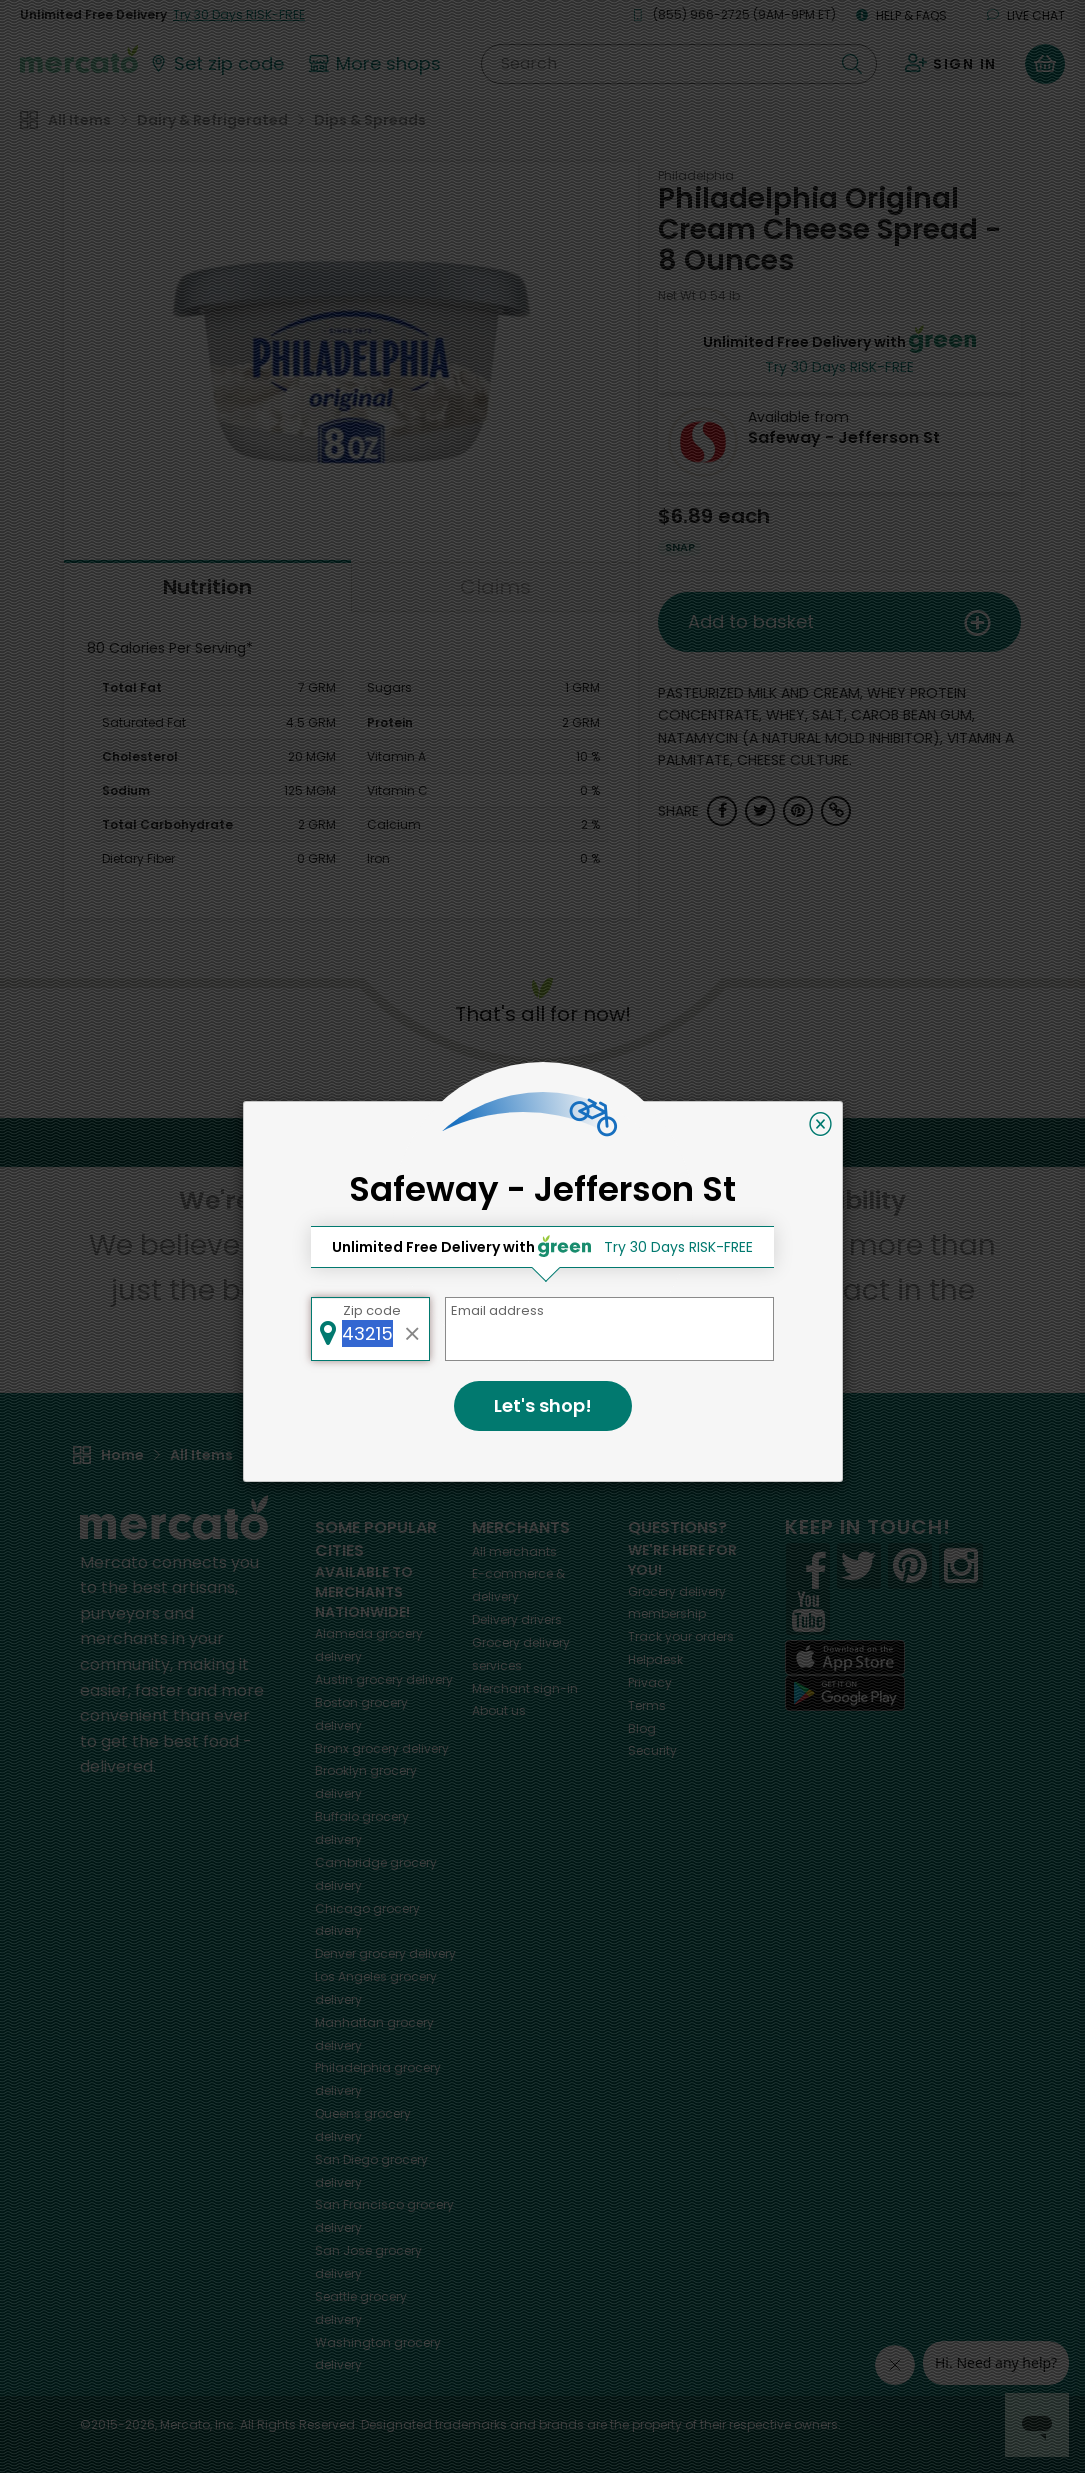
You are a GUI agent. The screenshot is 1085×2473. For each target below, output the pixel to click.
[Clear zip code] (412, 1329)
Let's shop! (543, 1405)
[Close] (820, 1124)
